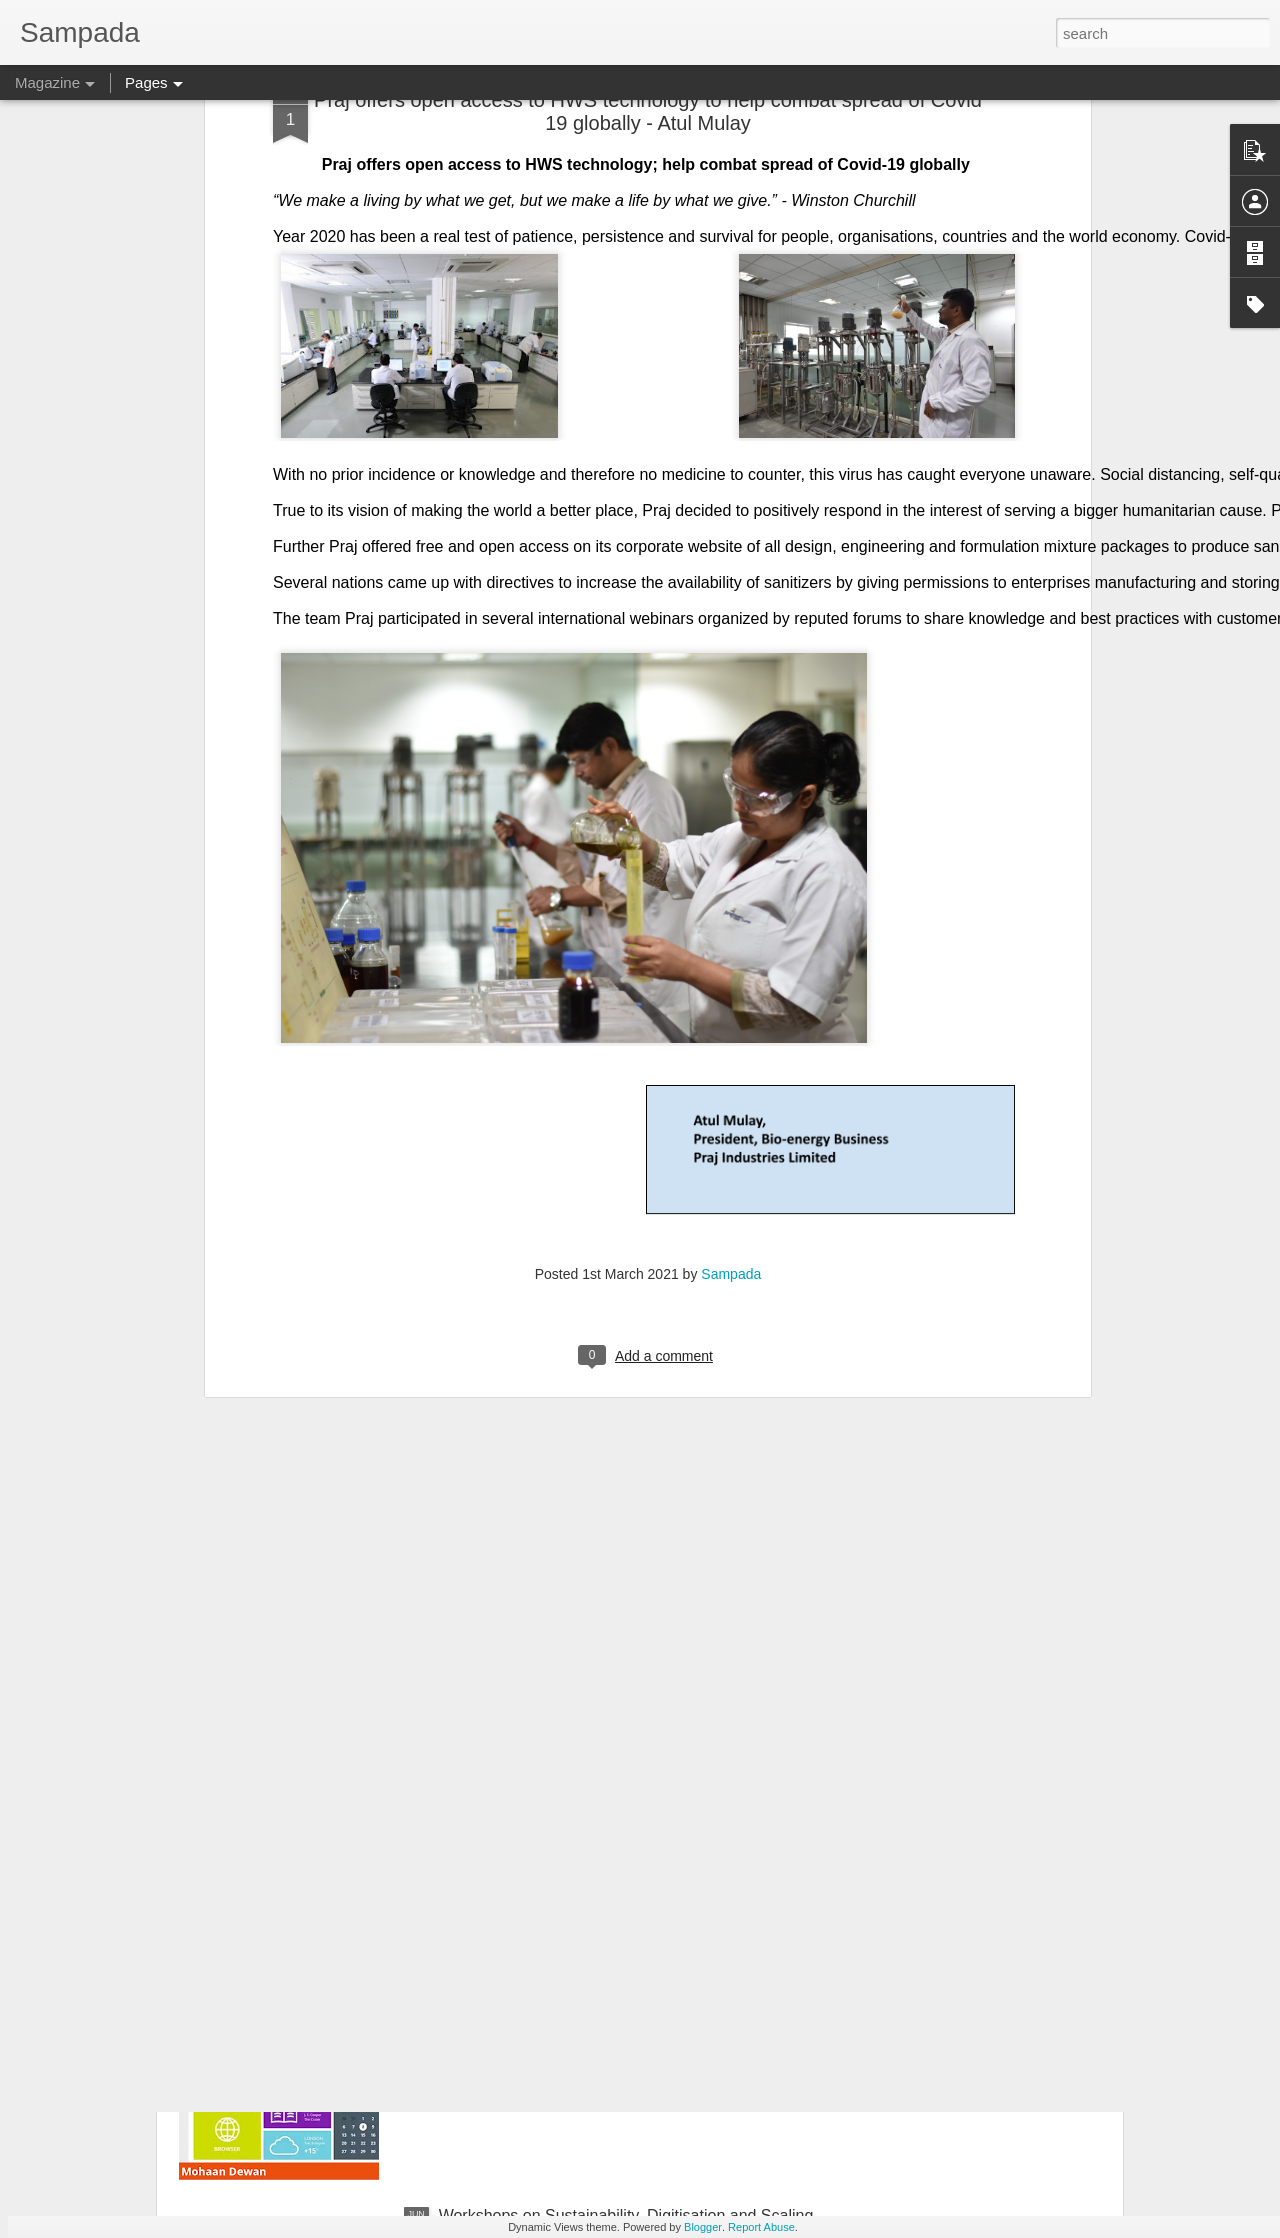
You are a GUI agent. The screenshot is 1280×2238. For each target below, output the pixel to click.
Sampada (731, 1078)
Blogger (703, 2227)
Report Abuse (761, 2227)
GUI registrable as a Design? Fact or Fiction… (602, 1988)
